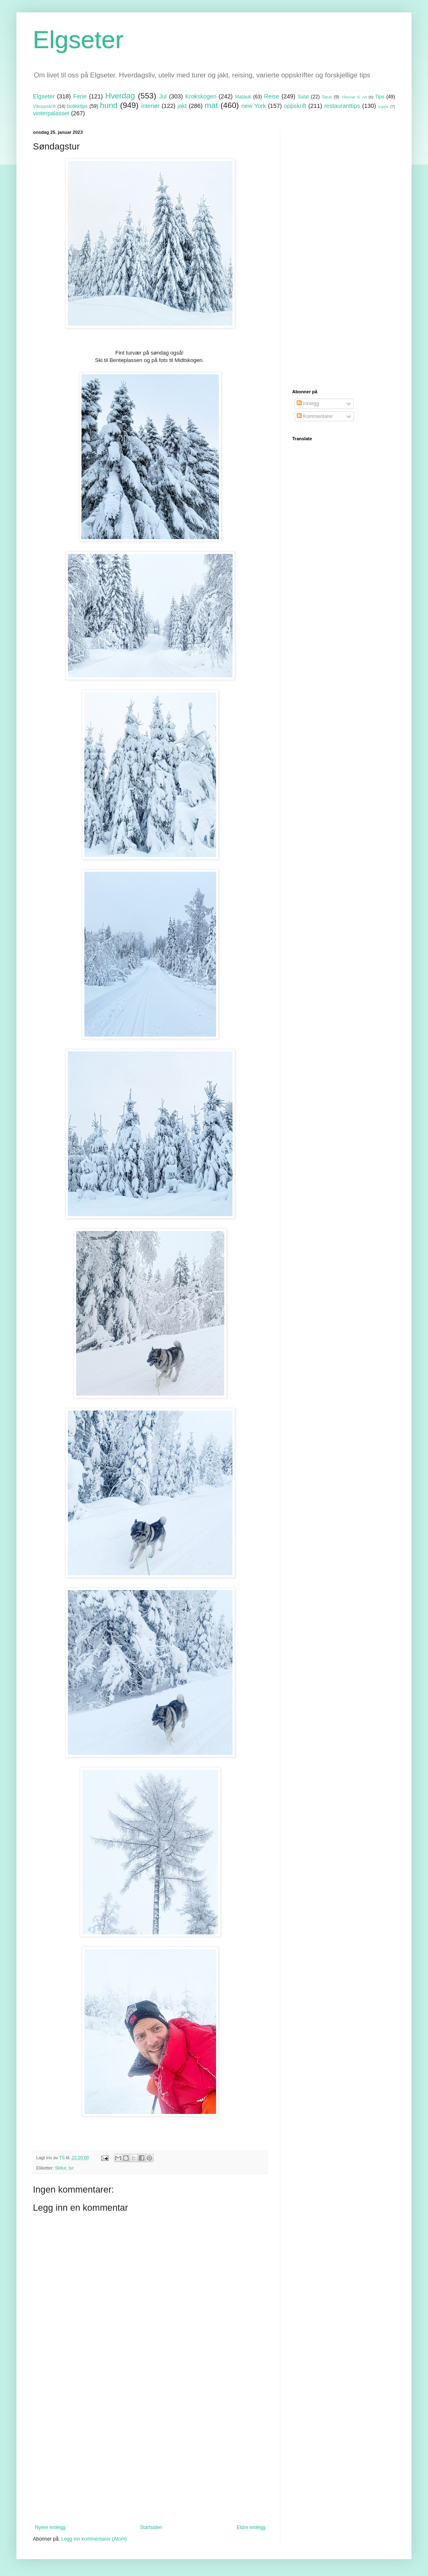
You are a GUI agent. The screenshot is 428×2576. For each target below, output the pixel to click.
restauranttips (342, 106)
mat (211, 105)
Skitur (60, 2167)
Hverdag (120, 95)
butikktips (77, 106)
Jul (163, 96)
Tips (379, 97)
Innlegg (308, 403)
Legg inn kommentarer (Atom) (94, 2539)
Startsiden (151, 2527)
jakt (181, 106)
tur (71, 2167)
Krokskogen (200, 96)
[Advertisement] (150, 2456)
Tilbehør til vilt (354, 97)
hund (109, 105)
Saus (327, 96)
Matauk (243, 97)
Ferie (80, 96)
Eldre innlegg (251, 2527)
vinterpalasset (51, 113)
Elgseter (78, 40)
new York (254, 106)
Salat (303, 97)
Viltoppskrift (44, 106)
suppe (383, 106)
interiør (150, 106)
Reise (271, 96)
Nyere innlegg (50, 2527)
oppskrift (295, 106)
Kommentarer (315, 416)
